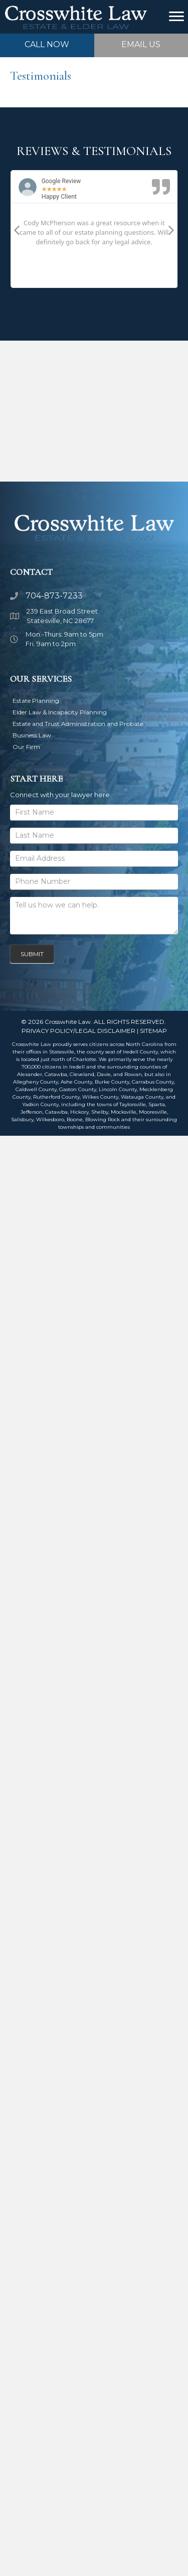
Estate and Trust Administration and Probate (78, 723)
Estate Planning (36, 700)
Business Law (32, 735)
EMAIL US (140, 44)
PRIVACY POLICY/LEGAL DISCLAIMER (78, 1030)
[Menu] (176, 16)
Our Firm (26, 746)
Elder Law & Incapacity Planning (60, 712)
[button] (17, 230)
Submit (32, 954)
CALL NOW (47, 44)
